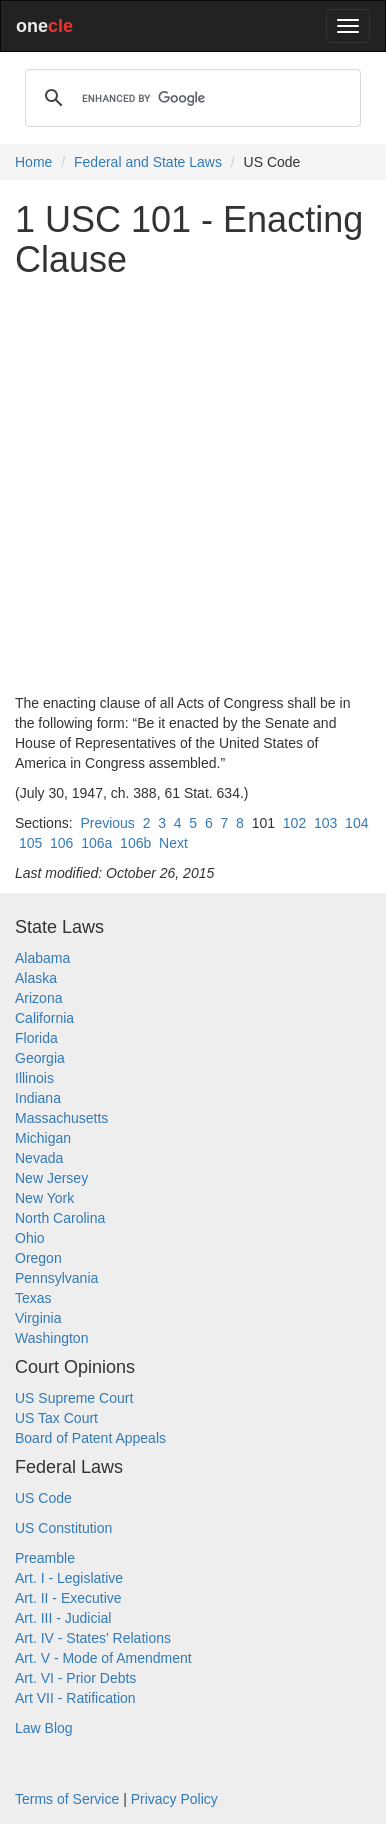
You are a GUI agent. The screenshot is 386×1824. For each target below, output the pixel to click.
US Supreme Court (74, 1398)
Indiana (38, 1098)
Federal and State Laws (148, 162)
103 (325, 823)
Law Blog (44, 1728)
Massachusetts (61, 1118)
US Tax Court (56, 1418)
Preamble (45, 1558)
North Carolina (60, 1218)
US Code (43, 1498)
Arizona (38, 998)
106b (135, 843)
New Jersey (51, 1178)
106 (61, 843)
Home (33, 162)
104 (356, 823)
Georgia (40, 1058)
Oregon (38, 1258)
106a (96, 843)
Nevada (39, 1158)
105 (30, 843)
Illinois (34, 1078)
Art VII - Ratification (75, 1698)
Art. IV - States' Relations (93, 1638)
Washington (51, 1338)
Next (173, 843)
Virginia (38, 1318)
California (44, 1018)
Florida (36, 1038)
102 (294, 823)
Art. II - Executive (68, 1598)
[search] (190, 98)
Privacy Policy (174, 1799)
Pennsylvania (56, 1278)
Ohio (30, 1238)
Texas (33, 1298)
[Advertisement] (193, 486)
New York (44, 1198)
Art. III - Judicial (63, 1618)
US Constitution (63, 1528)
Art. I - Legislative (69, 1578)
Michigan (43, 1138)
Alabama (42, 958)
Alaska (36, 978)
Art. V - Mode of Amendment (103, 1658)
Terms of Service (67, 1799)
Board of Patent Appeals (90, 1438)
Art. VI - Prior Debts (75, 1678)
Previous (107, 823)
